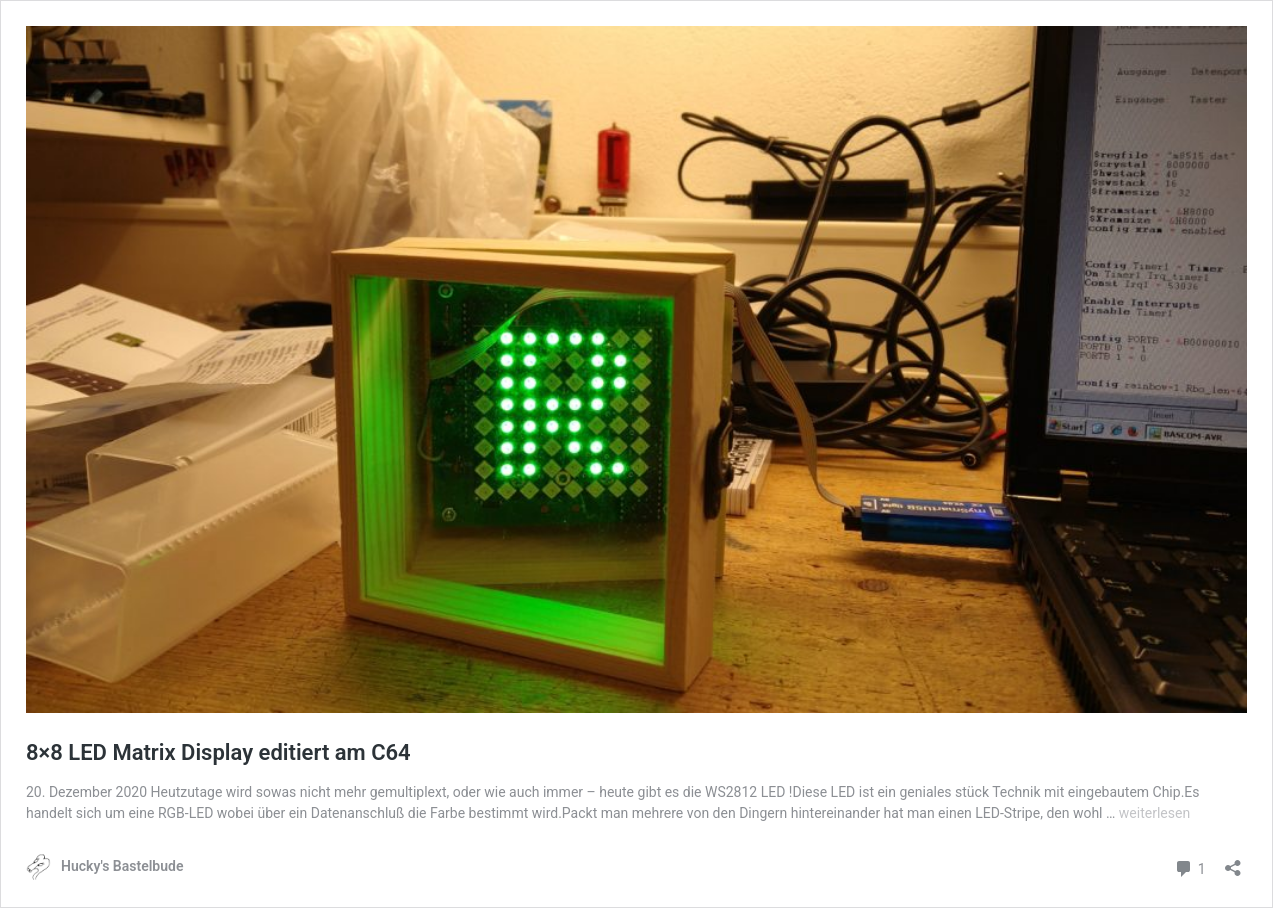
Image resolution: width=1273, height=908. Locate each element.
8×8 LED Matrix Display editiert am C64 (218, 752)
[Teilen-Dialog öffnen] (1233, 861)
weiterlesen (1154, 813)
